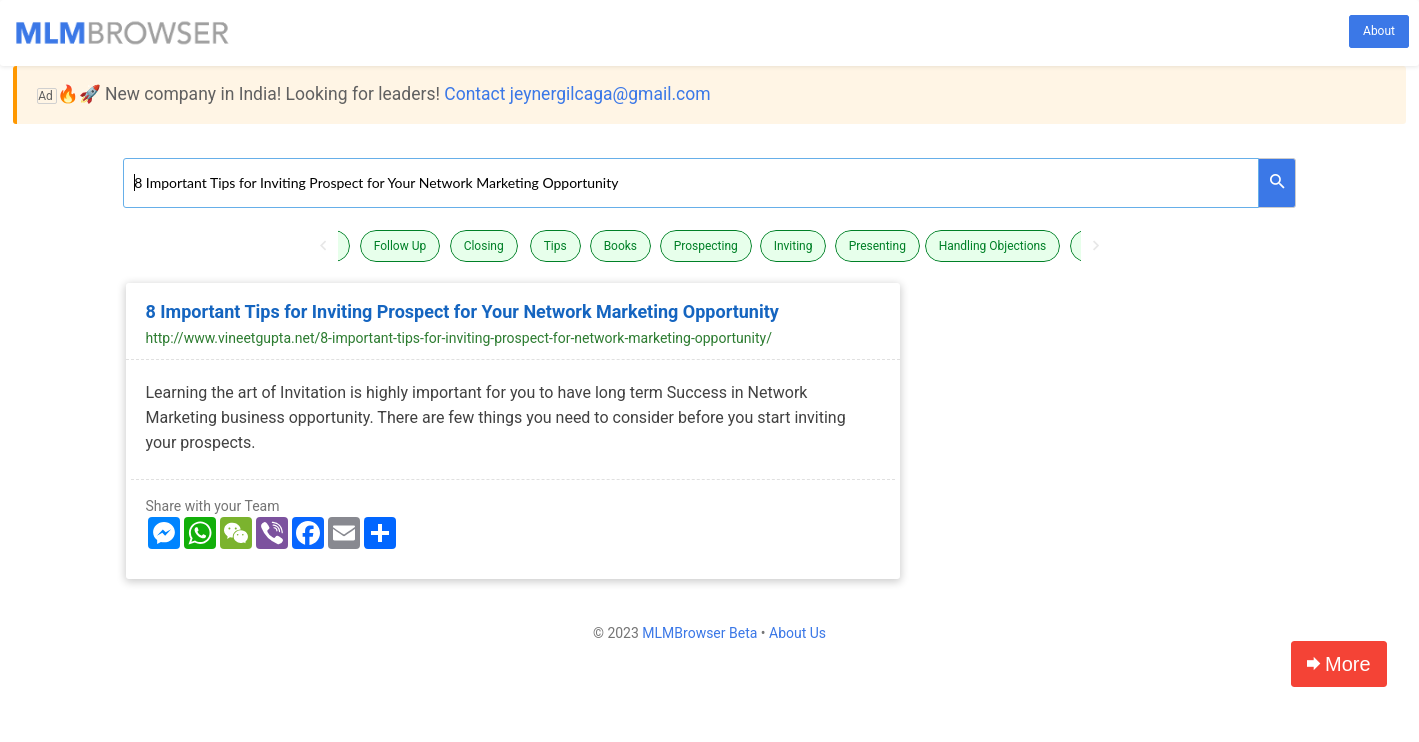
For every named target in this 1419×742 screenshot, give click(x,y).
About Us (797, 633)
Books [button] (620, 246)
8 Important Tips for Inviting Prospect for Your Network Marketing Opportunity (462, 311)
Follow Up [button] (400, 246)
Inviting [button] (793, 246)
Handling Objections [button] (993, 246)
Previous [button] (323, 246)
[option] (710, 246)
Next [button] (1096, 246)
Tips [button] (555, 246)
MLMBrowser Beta (699, 633)
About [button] (1379, 31)
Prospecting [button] (706, 246)
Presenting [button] (877, 246)
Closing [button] (484, 246)
